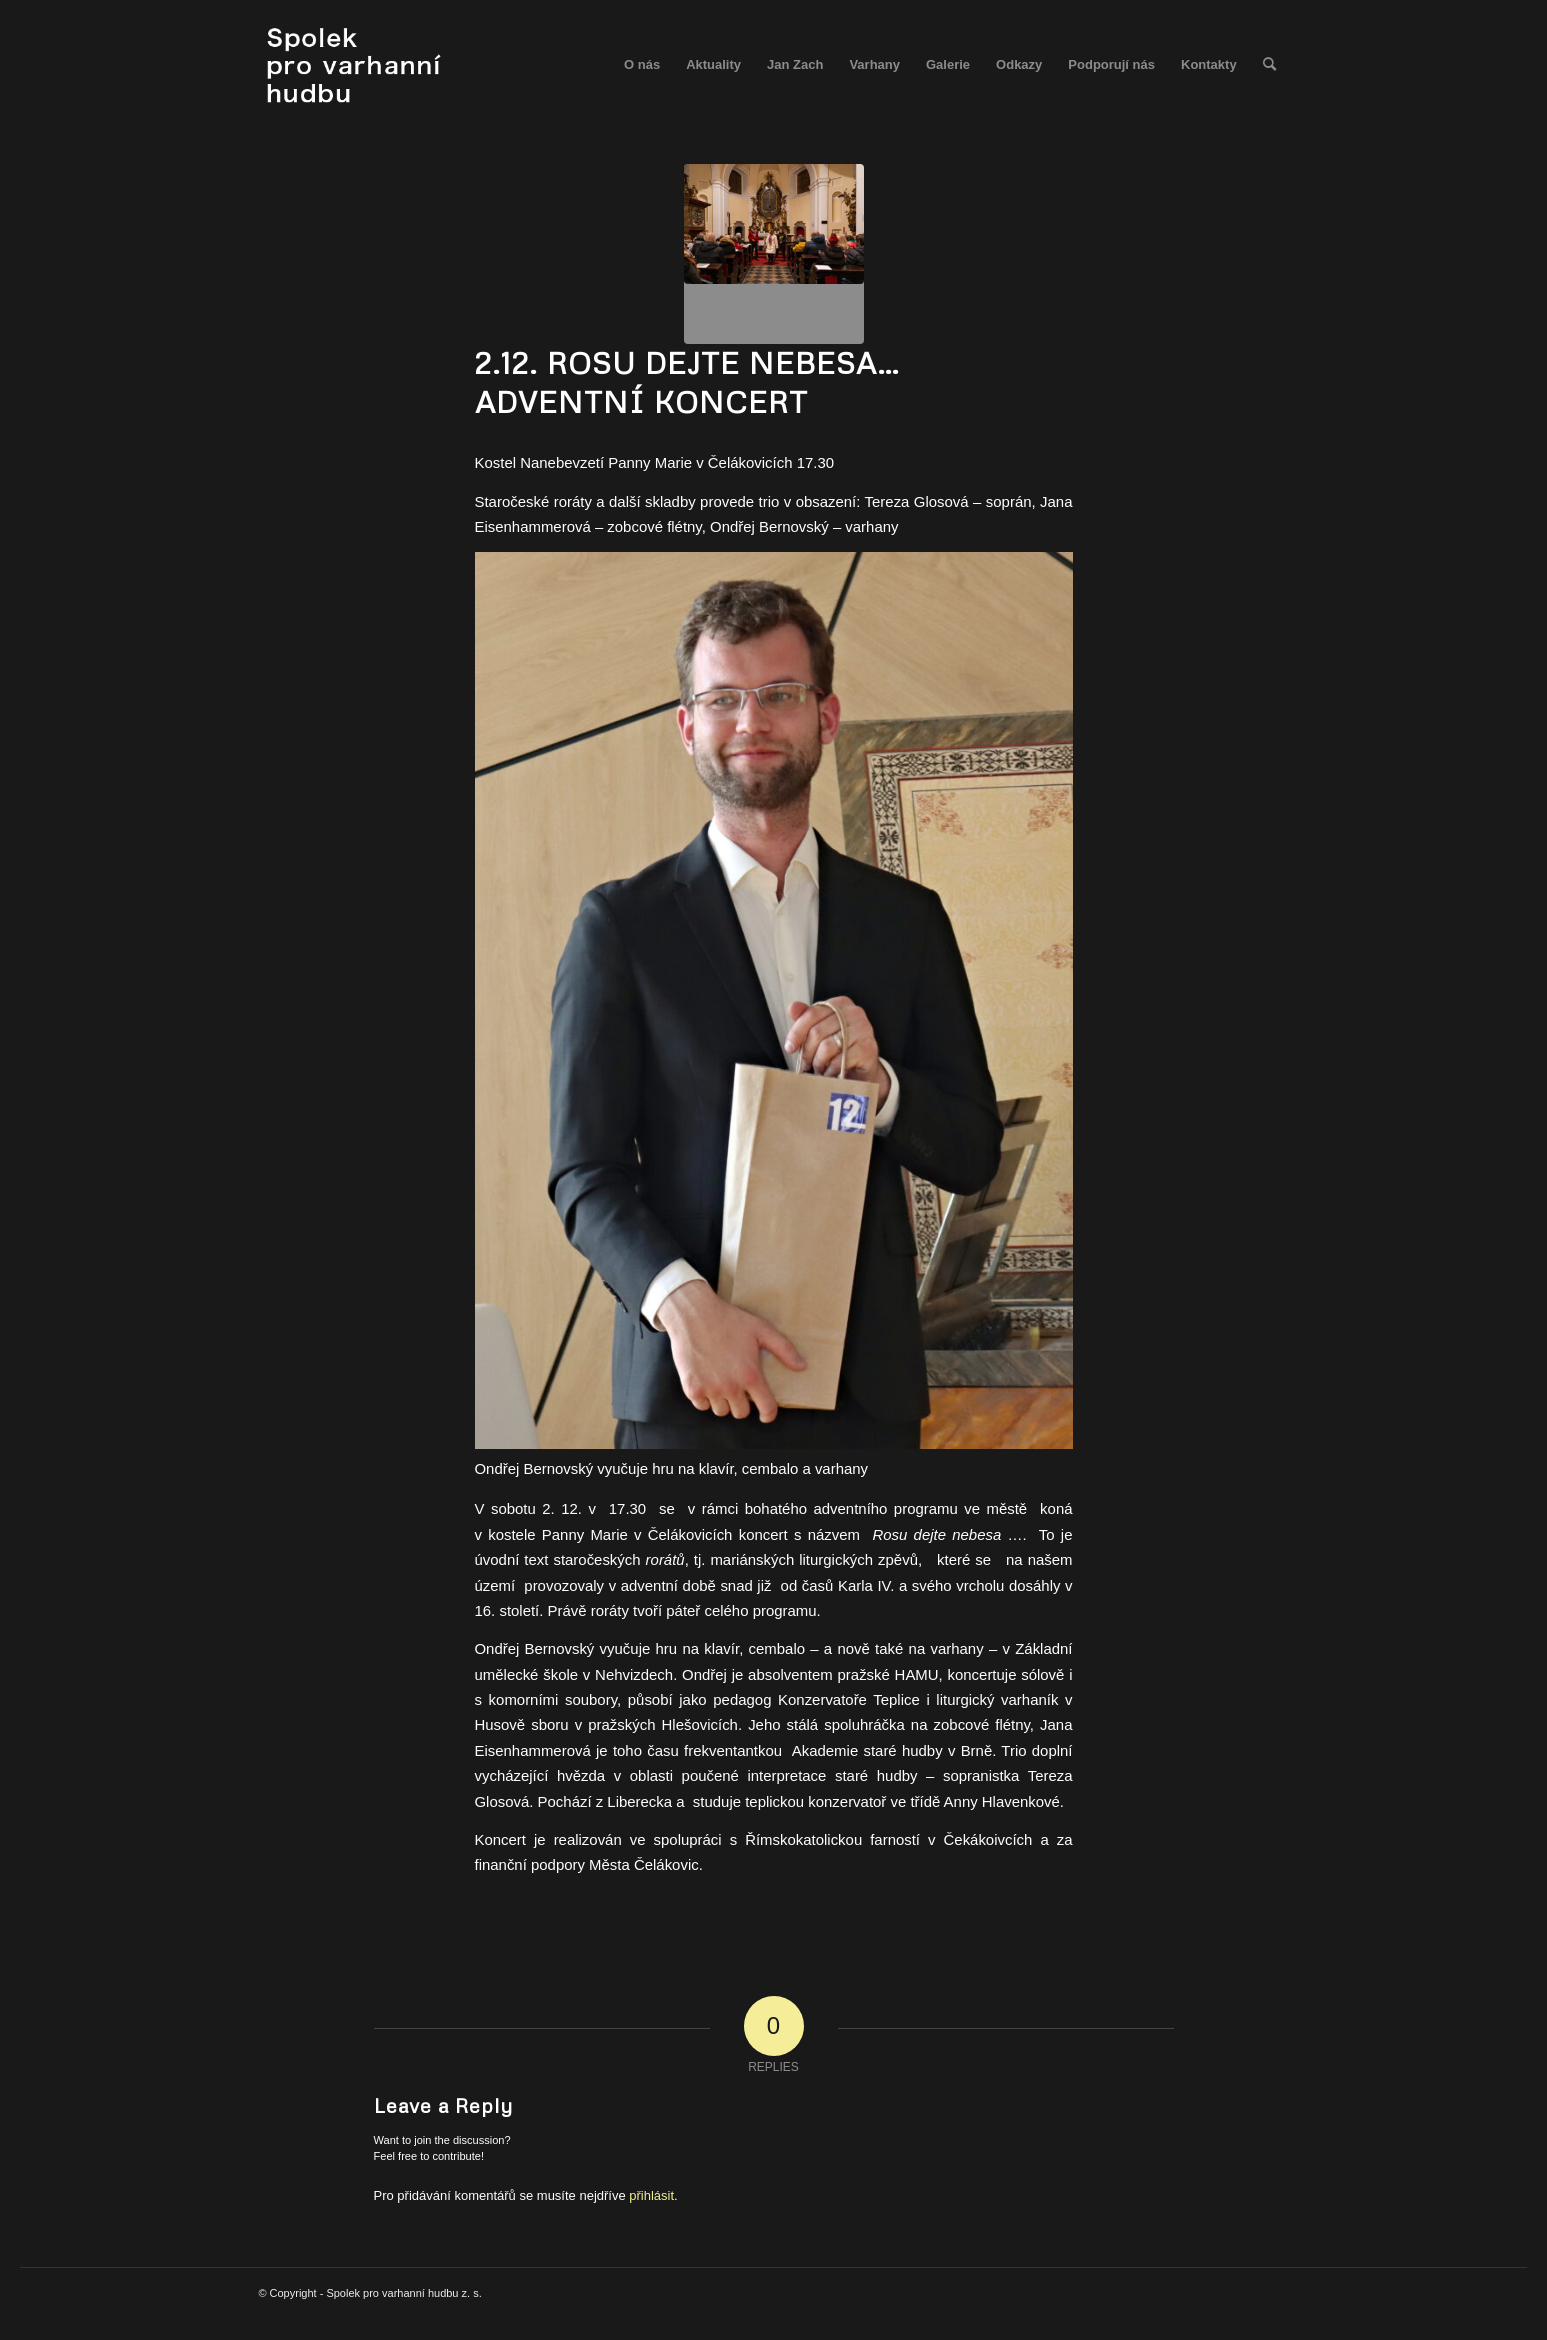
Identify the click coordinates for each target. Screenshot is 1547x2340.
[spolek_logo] (356, 65)
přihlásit (651, 2195)
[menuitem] (642, 65)
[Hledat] (1269, 65)
